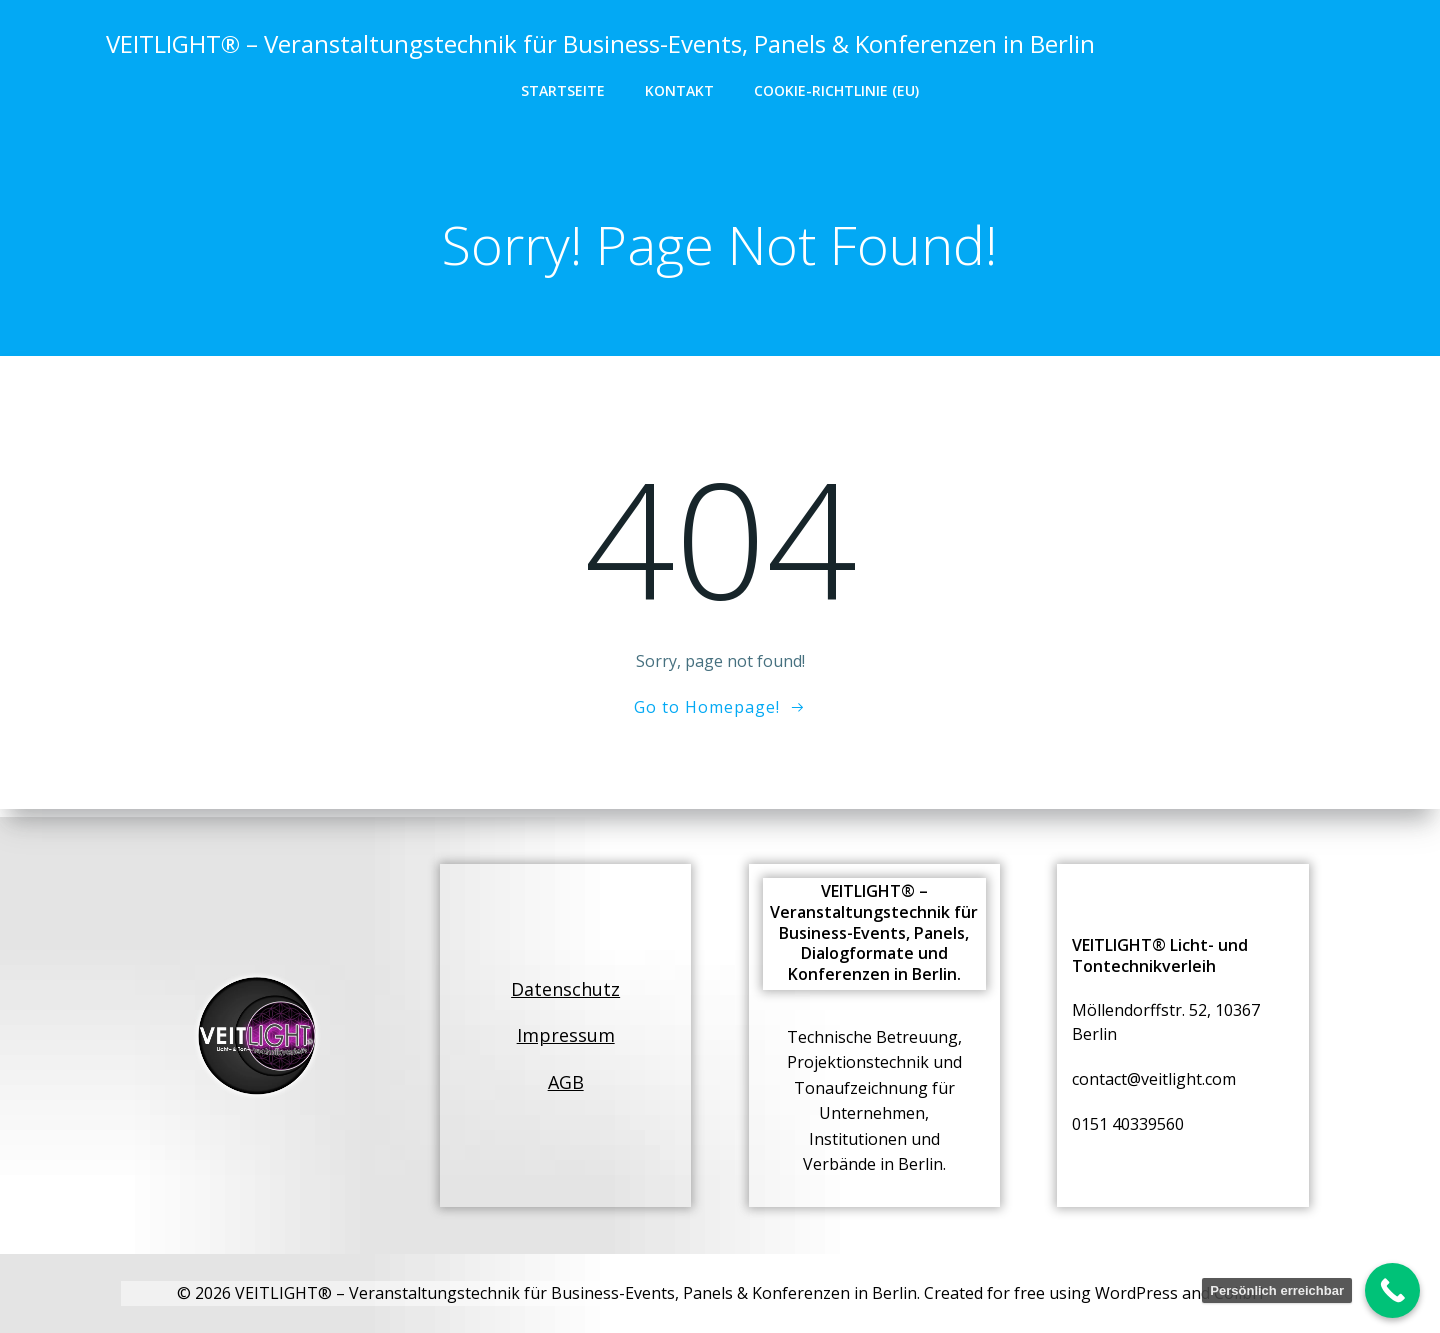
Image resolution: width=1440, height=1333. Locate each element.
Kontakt (679, 90)
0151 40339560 (1129, 1122)
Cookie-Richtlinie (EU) (836, 90)
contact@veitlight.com (1155, 1077)
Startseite (563, 90)
